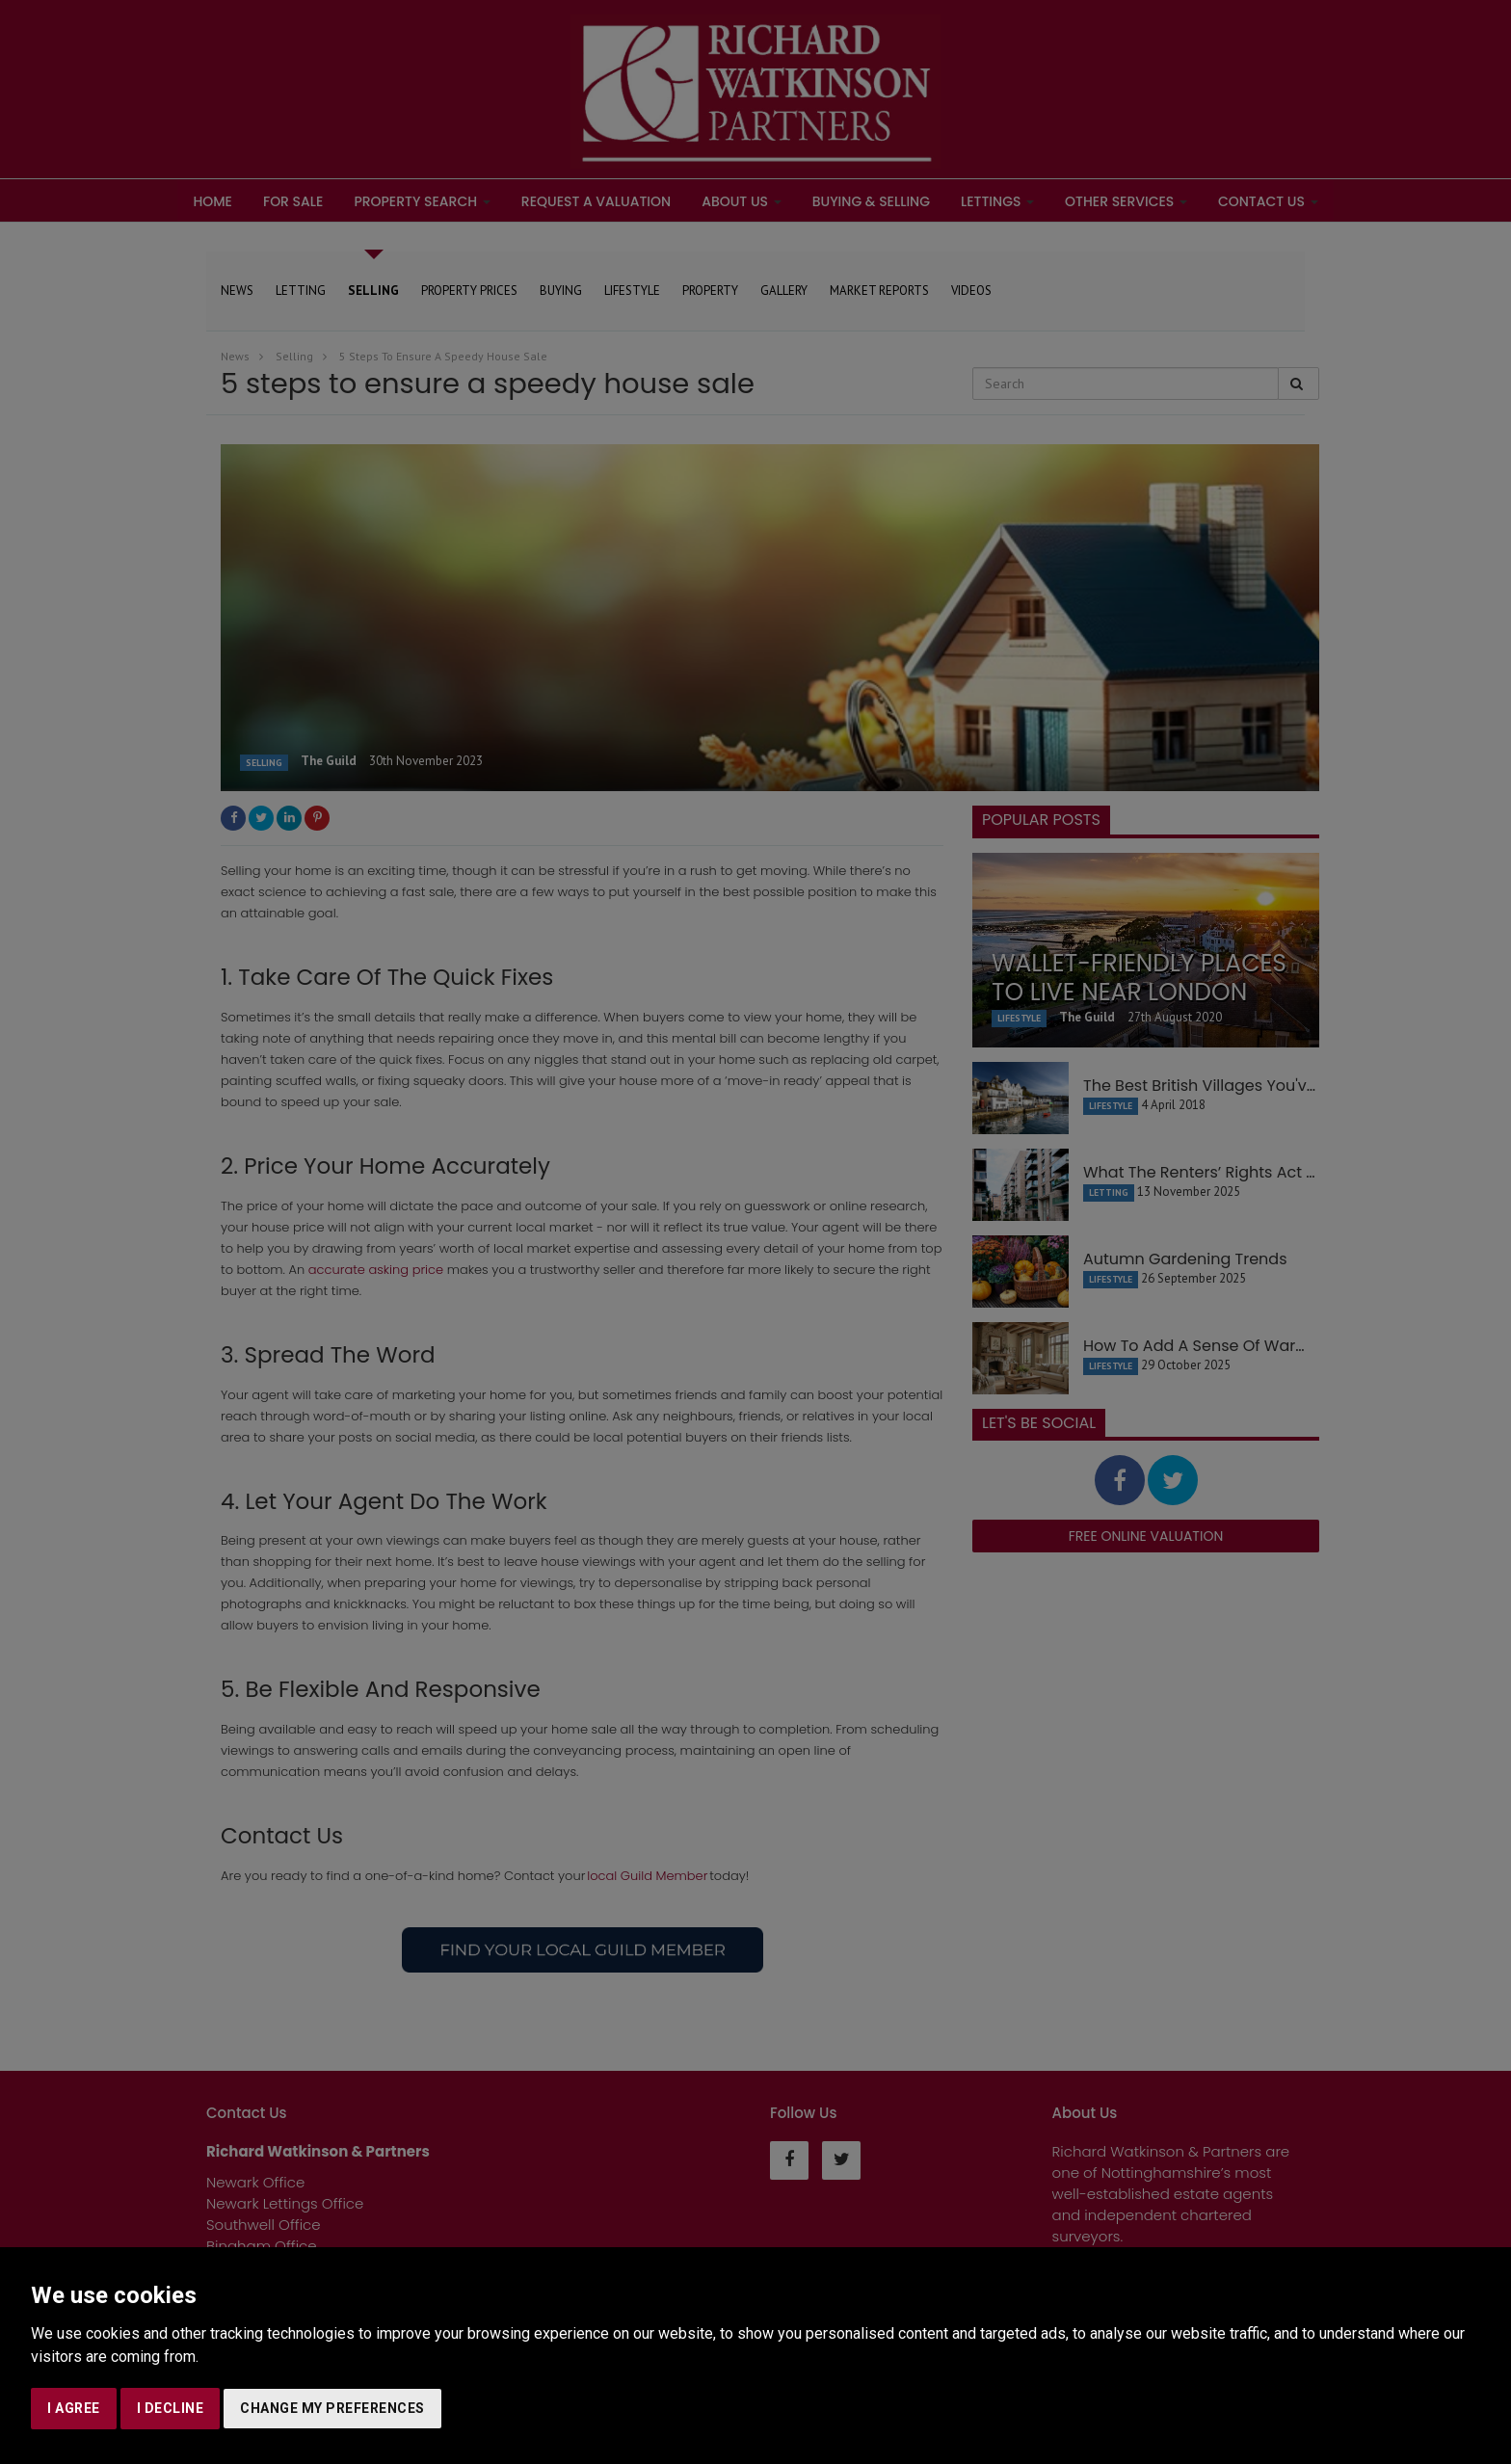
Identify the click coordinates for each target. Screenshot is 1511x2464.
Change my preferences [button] (332, 2408)
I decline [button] (170, 2408)
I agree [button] (73, 2408)
